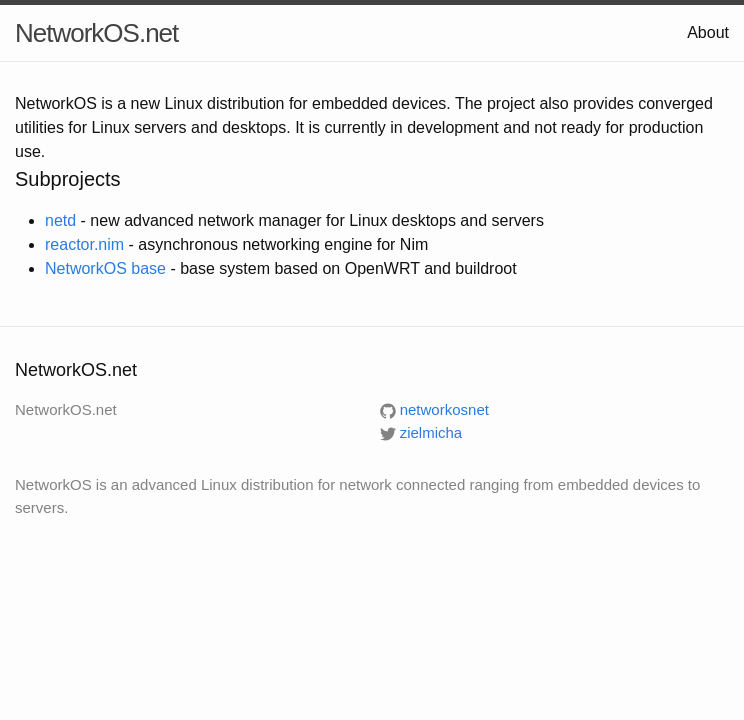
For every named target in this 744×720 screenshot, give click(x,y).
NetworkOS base (105, 268)
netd (60, 220)
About (708, 32)
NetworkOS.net (96, 33)
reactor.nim (84, 244)
